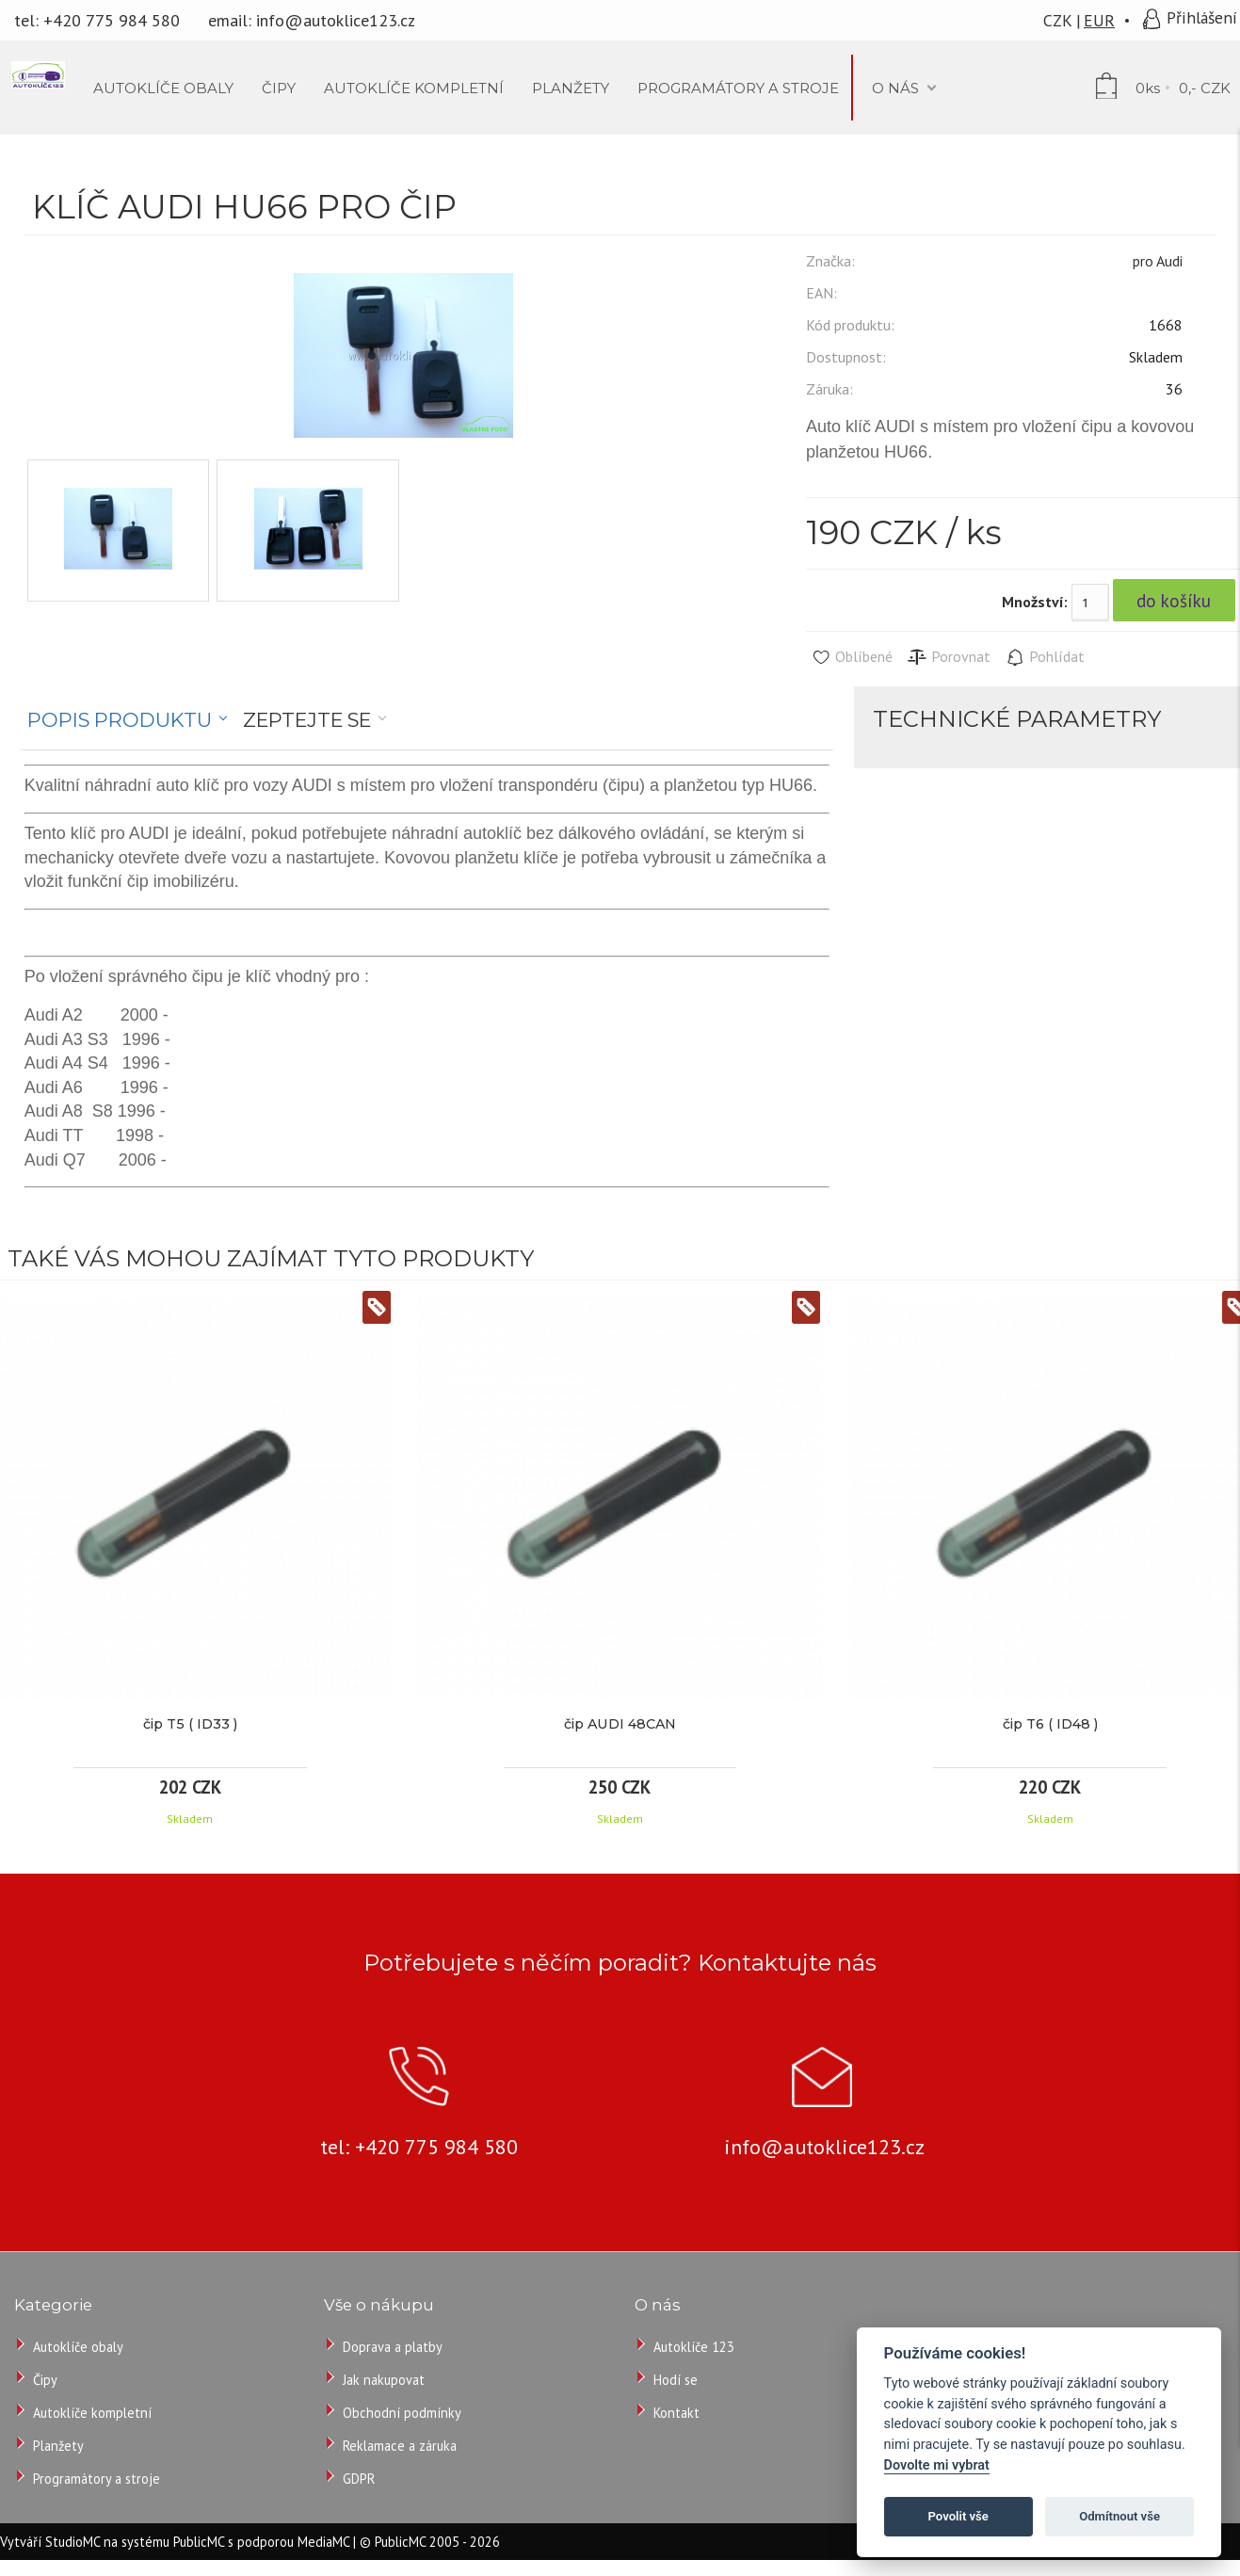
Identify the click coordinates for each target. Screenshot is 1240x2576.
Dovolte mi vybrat (937, 2465)
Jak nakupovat (384, 2380)
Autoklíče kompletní (92, 2413)
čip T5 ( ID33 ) (190, 1723)
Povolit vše (958, 2516)
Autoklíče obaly (78, 2347)
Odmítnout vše (1119, 2516)
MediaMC (323, 2542)
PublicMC (198, 2542)
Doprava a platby (393, 2347)
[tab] (127, 720)
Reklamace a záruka (400, 2446)
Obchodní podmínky (402, 2413)
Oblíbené (852, 657)
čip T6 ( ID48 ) (1050, 1723)
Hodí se (675, 2380)
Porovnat (948, 657)
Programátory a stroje (96, 2478)
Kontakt (676, 2413)
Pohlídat (1045, 657)
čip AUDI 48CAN (620, 1723)
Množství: (1035, 601)
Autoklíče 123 (693, 2347)
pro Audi (1158, 260)
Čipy (45, 2380)
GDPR (359, 2478)
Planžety (58, 2446)
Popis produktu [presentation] (119, 720)
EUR (1099, 20)
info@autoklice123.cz (335, 20)
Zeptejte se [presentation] (307, 720)
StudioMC (72, 2542)
